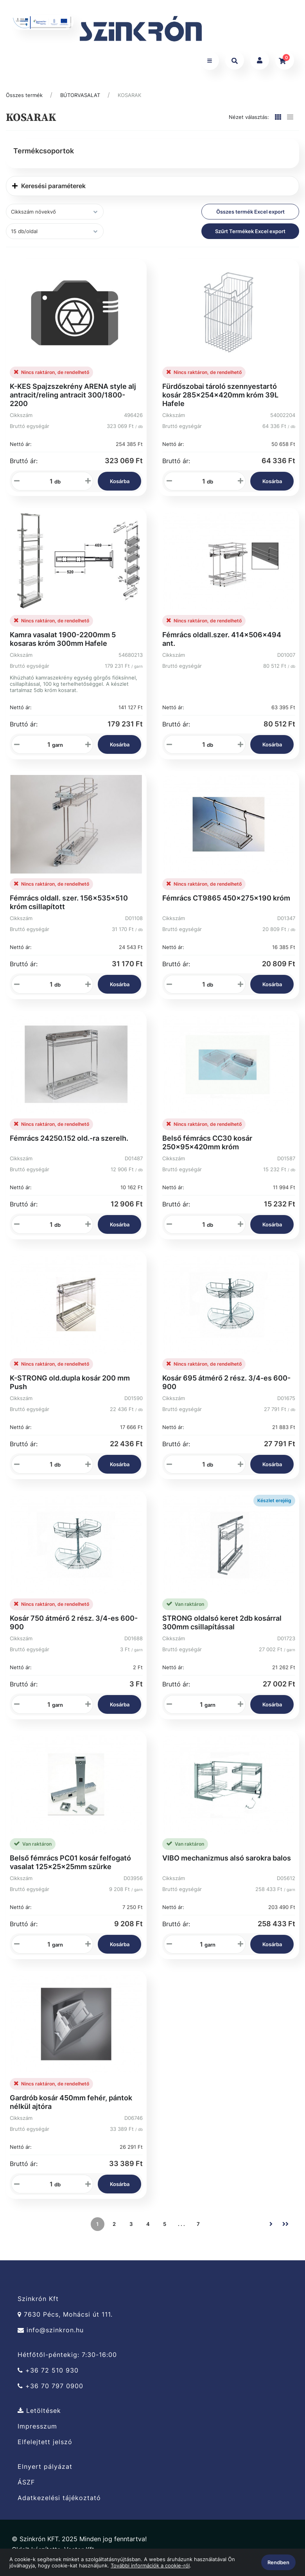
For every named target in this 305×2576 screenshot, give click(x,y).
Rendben (278, 2562)
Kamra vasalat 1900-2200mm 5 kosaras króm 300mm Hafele (63, 645)
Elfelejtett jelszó (45, 2449)
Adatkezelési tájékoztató (59, 2505)
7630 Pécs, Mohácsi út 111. (65, 2321)
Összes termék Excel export (250, 219)
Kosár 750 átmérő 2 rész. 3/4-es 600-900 (74, 1629)
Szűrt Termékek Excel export (250, 238)
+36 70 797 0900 (50, 2393)
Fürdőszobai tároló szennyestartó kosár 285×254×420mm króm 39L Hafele (220, 401)
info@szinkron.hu (51, 2337)
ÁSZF (26, 2489)
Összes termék (24, 102)
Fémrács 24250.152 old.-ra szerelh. (69, 1145)
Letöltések (39, 2417)
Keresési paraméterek (49, 193)
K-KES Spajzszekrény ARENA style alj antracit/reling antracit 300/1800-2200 (73, 401)
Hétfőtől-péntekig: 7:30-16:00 (67, 2362)
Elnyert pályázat (45, 2473)
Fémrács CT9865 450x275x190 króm (226, 905)
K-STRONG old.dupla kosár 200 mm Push (70, 1389)
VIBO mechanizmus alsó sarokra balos (226, 1865)
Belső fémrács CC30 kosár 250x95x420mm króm (207, 1149)
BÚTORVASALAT (80, 102)
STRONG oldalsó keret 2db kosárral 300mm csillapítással (222, 1629)
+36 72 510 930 (48, 2377)
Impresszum (37, 2433)
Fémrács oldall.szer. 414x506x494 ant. (221, 645)
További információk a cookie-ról (150, 2565)
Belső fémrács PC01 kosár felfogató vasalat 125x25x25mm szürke (70, 1869)
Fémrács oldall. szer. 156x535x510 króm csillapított (69, 909)
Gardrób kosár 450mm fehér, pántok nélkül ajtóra (71, 2109)
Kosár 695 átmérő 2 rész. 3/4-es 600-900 (226, 1389)
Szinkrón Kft (38, 2306)
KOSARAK (129, 102)
